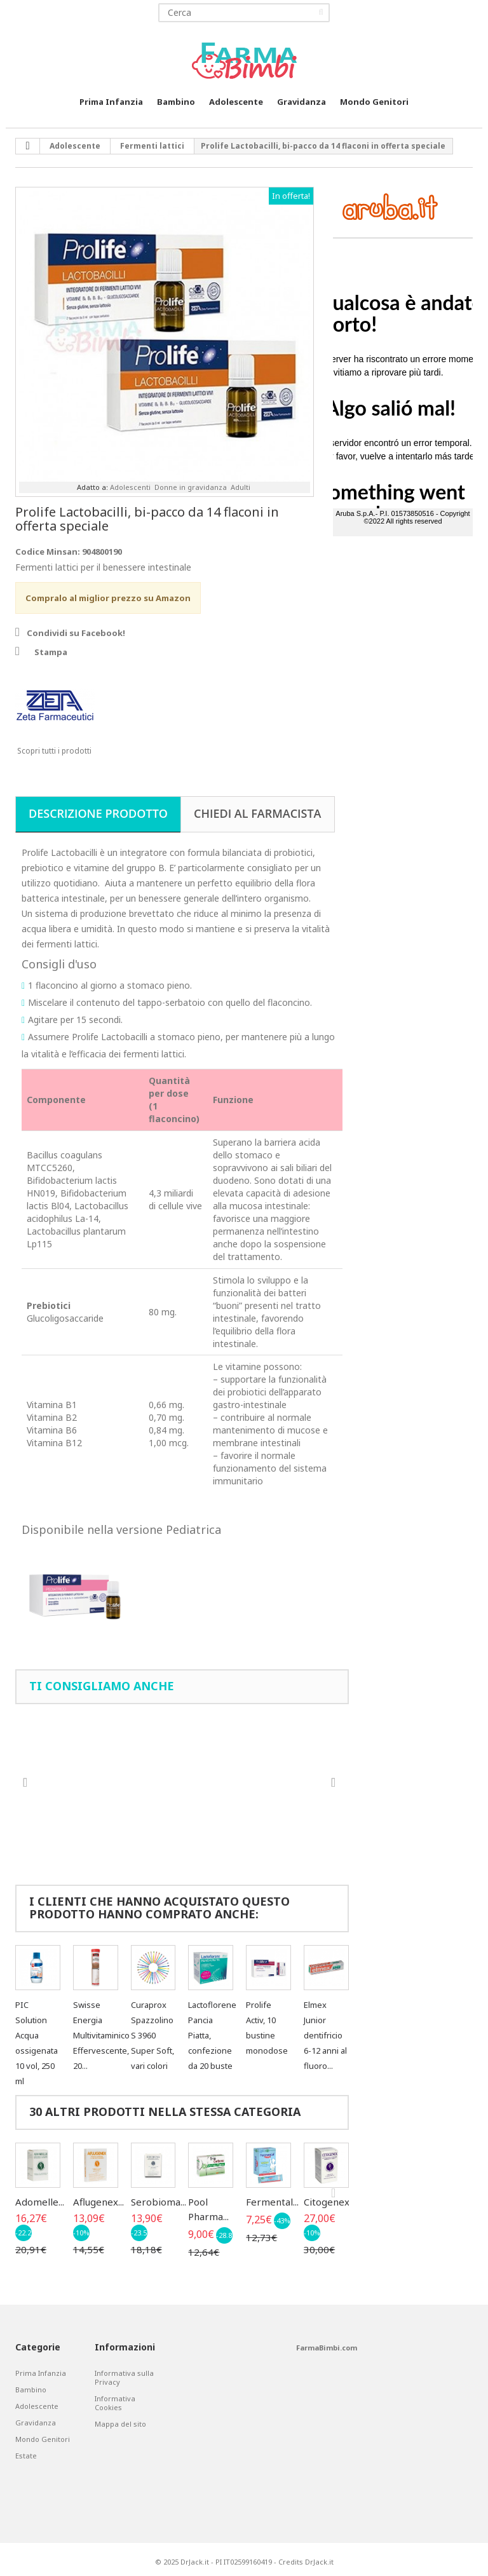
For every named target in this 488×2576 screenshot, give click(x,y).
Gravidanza (301, 101)
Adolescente (236, 101)
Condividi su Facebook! (76, 633)
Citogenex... (329, 2201)
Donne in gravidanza (190, 487)
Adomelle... (39, 2201)
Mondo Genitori (374, 101)
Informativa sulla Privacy (124, 2378)
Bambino (176, 101)
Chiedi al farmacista (258, 813)
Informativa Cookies (115, 2403)
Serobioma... (158, 2201)
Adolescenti (130, 487)
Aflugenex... (98, 2201)
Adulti (240, 487)
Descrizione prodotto (98, 813)
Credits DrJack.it (306, 2561)
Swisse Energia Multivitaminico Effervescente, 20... (101, 2035)
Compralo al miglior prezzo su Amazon (108, 598)
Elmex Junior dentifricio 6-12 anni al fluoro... (325, 2035)
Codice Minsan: (47, 551)
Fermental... (272, 2201)
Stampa (50, 652)
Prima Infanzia (111, 101)
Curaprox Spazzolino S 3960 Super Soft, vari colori (152, 2035)
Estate (26, 2455)
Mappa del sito (120, 2424)
